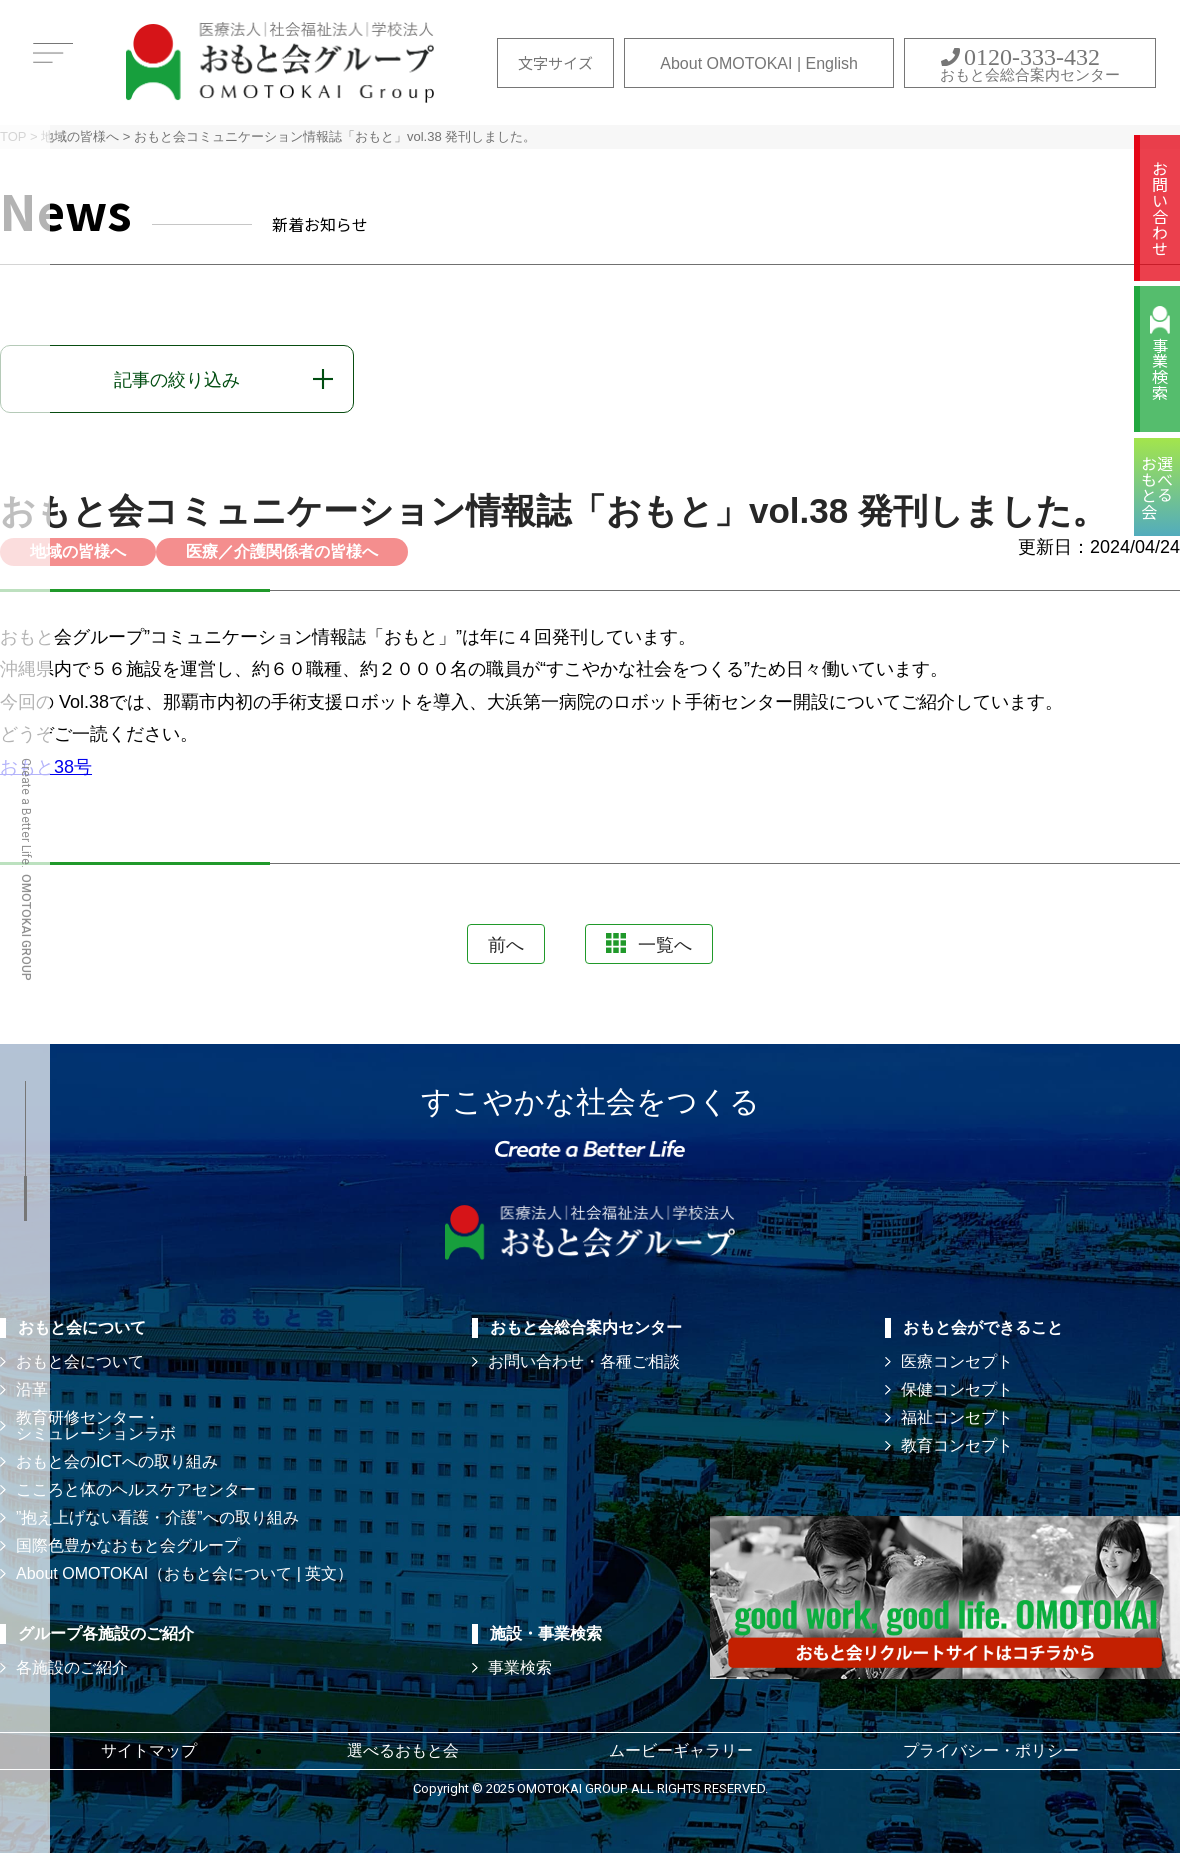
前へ (506, 945)
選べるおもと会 (403, 1750)
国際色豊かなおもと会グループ (128, 1545)
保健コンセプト (957, 1389)
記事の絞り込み (177, 380)
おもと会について (80, 1361)
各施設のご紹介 (72, 1667)
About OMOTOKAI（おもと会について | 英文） (184, 1573)
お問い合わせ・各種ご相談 (584, 1361)
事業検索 (1160, 369)
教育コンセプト (957, 1445)
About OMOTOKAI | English (759, 63)
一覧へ (649, 944)
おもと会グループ (280, 62)
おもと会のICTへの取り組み (117, 1461)
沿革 (32, 1389)
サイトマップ (149, 1750)
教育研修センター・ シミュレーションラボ (96, 1425)
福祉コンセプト (957, 1417)
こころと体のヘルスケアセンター (136, 1489)
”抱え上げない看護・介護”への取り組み (157, 1517)
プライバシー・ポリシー (991, 1750)
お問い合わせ (1160, 208)
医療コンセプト (957, 1361)
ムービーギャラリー (681, 1750)
